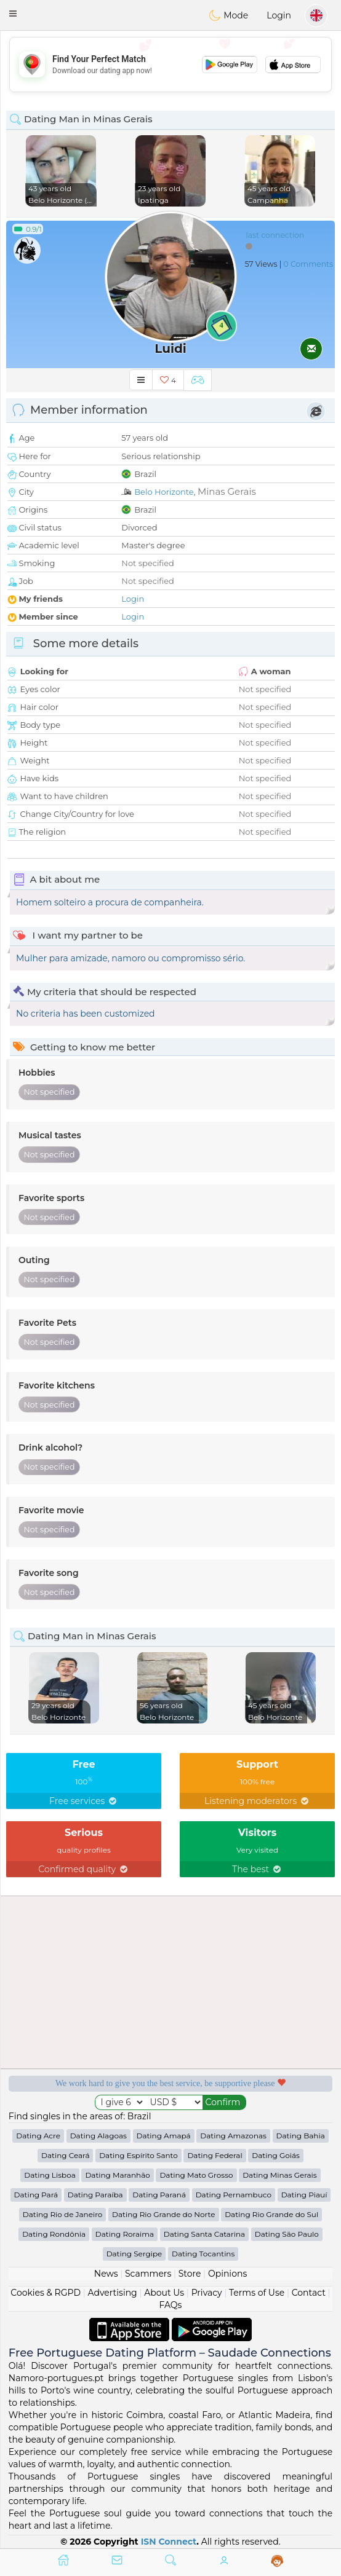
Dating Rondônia (54, 2234)
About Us (164, 2292)
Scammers (148, 2273)
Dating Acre (38, 2135)
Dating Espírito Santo (138, 2155)
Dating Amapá (164, 2135)
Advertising (112, 2292)
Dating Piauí (304, 2194)
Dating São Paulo (287, 2234)
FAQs (170, 2304)
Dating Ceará (65, 2155)
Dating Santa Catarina (204, 2234)
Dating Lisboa (49, 2175)
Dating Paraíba (95, 2194)
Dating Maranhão (117, 2175)
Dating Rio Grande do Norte (163, 2214)
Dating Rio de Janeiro (63, 2214)
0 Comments (308, 264)
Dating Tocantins (203, 2253)
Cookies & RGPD (45, 2292)
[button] (13, 13)
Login (279, 15)
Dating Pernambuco (233, 2194)
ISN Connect (169, 2541)
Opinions (227, 2273)
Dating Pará (36, 2194)
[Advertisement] (170, 64)
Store (190, 2273)
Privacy (206, 2292)
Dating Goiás (276, 2155)
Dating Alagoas (98, 2135)
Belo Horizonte (163, 492)
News (106, 2273)
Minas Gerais (227, 491)
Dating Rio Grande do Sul (271, 2214)
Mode (228, 15)
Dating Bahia (300, 2135)
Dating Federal (214, 2155)
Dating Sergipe (134, 2253)
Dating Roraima (124, 2234)
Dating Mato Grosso (196, 2175)
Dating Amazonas (233, 2135)
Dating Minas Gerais (279, 2175)
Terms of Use (256, 2292)
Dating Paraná (159, 2194)
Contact (309, 2292)
